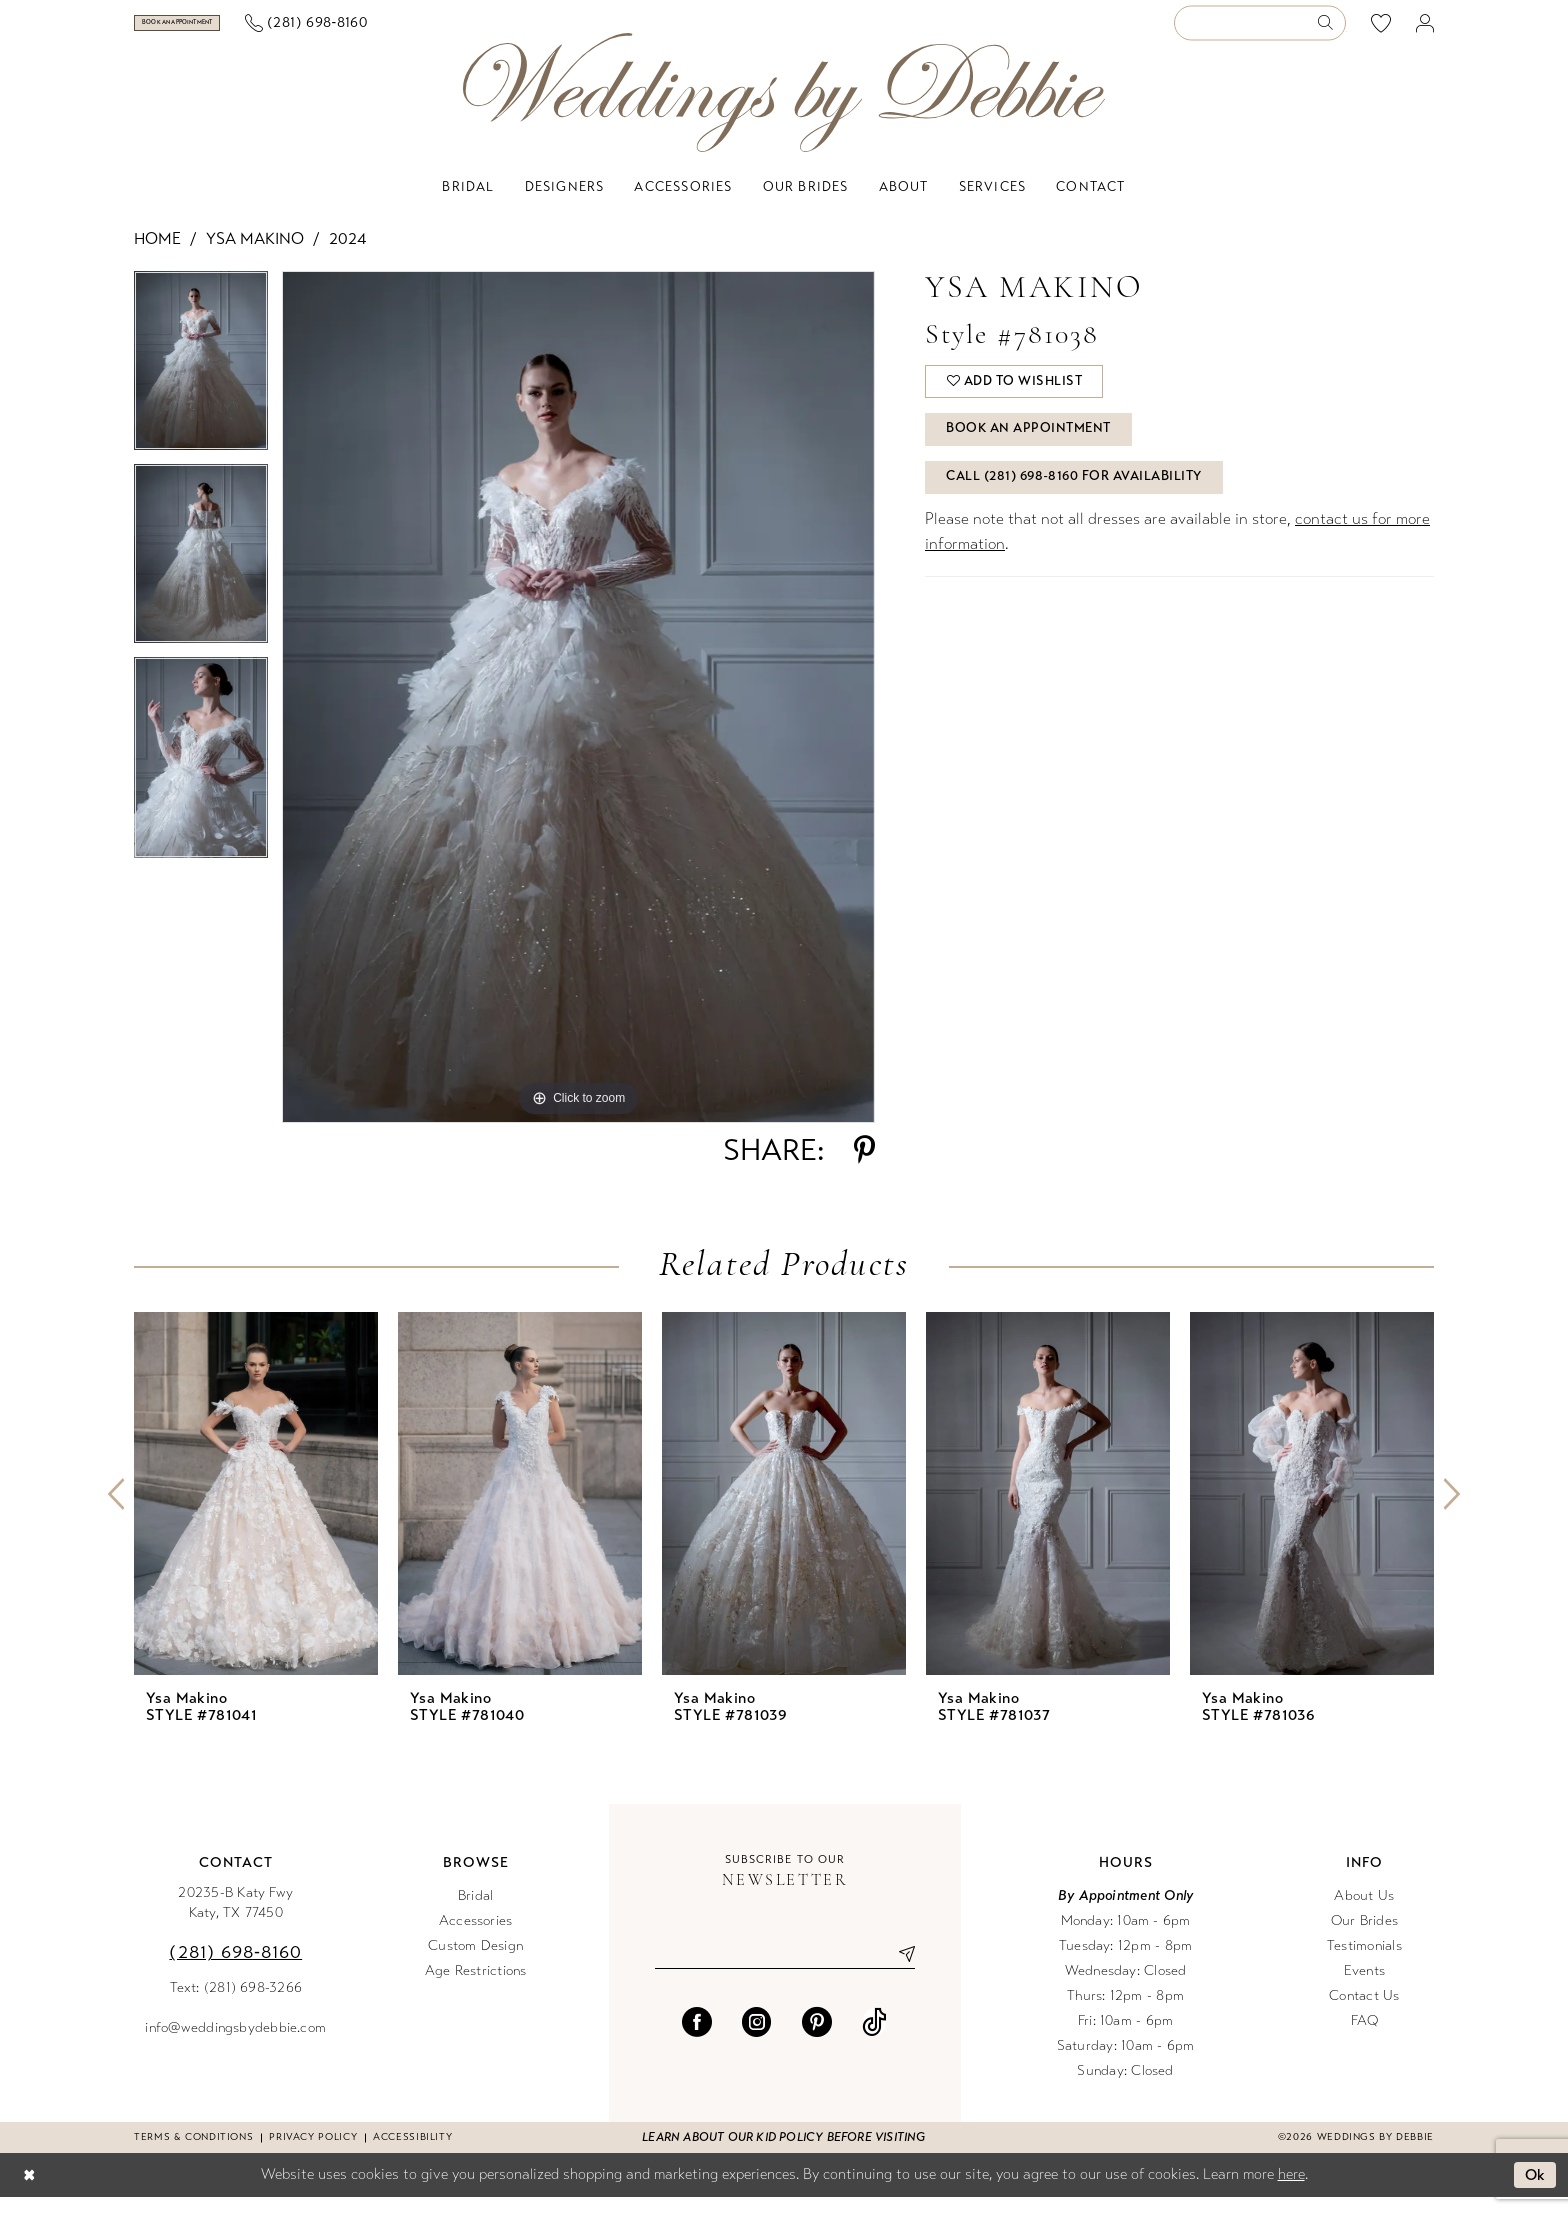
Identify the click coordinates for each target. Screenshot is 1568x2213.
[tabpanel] (201, 383)
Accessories (476, 1936)
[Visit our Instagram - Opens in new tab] (757, 2038)
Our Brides (1364, 1936)
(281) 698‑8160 (235, 1968)
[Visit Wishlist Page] (1381, 31)
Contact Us (1364, 2011)
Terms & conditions (193, 2153)
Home (157, 254)
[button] (1425, 31)
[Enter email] (785, 1970)
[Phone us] (417, 31)
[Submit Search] (1331, 31)
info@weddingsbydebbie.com (235, 2043)
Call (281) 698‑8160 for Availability (1075, 499)
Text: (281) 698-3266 (236, 2003)
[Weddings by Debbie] (784, 108)
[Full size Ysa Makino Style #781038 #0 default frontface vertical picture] (578, 713)
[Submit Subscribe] (899, 1970)
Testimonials (1364, 1961)
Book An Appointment (1030, 449)
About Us (1364, 1911)
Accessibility (412, 2153)
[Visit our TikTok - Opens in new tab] (874, 2038)
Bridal (475, 1911)
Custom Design (475, 1961)
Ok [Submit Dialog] (1535, 2191)
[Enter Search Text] (1260, 31)
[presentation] (256, 1509)
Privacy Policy (313, 2153)
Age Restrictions (476, 1986)
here (1291, 2190)
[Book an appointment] (232, 31)
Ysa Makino (255, 254)
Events (1364, 1986)
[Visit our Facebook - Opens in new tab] (697, 2038)
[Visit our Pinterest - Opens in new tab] (817, 2038)
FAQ (1365, 2036)
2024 (347, 254)
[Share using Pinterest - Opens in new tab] (864, 1166)
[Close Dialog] (29, 2191)
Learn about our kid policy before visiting (783, 2153)
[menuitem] (233, 31)
